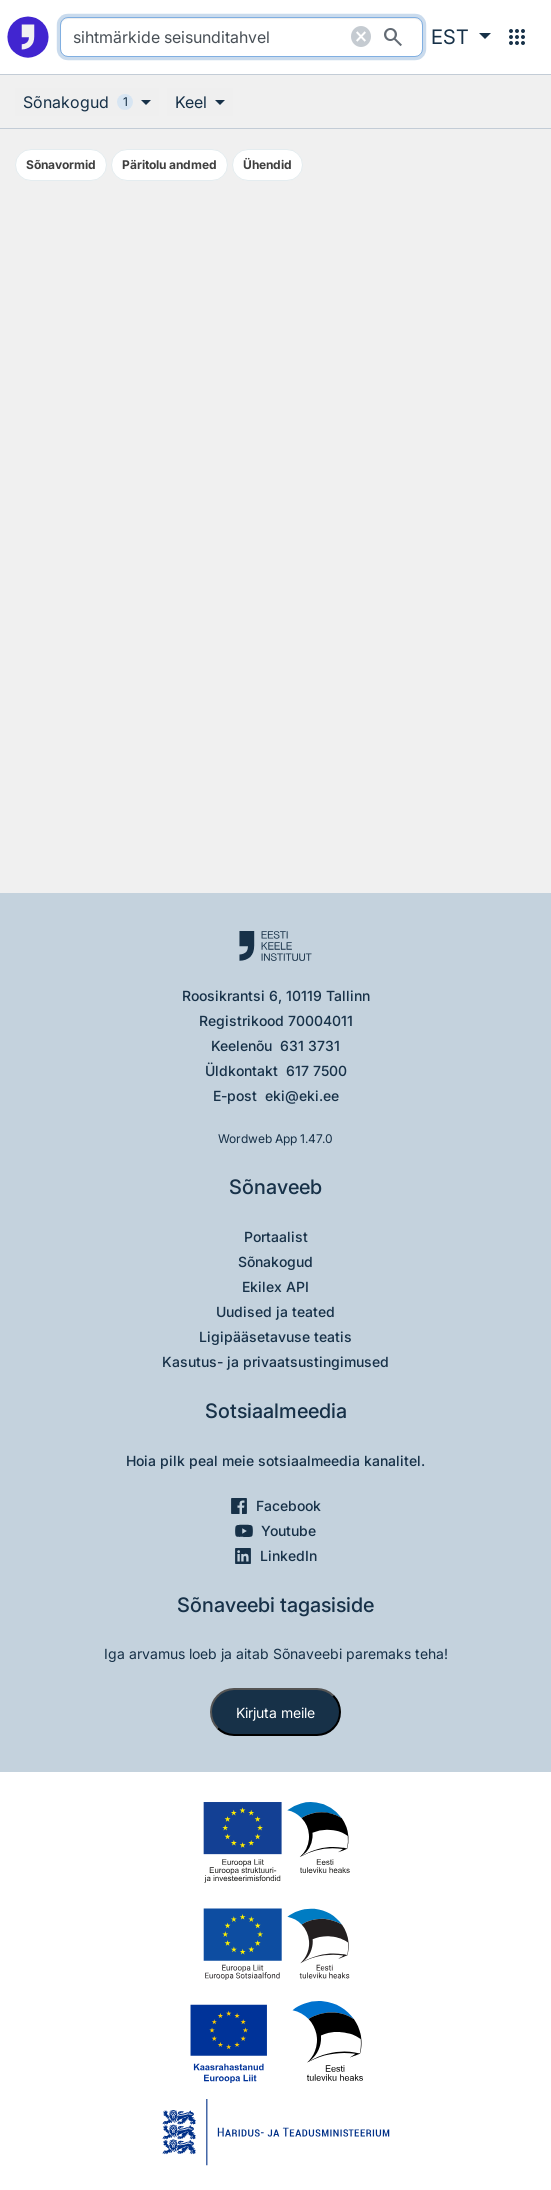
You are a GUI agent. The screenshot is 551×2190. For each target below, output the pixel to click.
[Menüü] (517, 37)
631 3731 (310, 1045)
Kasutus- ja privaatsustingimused (275, 1361)
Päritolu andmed (169, 164)
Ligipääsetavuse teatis (275, 1336)
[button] (461, 37)
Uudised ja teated (275, 1311)
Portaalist (276, 1236)
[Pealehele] (28, 37)
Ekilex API (275, 1286)
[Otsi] (393, 37)
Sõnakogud (275, 1261)
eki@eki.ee (302, 1095)
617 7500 (316, 1070)
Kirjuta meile (275, 1712)
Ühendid (267, 164)
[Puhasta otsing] (361, 37)
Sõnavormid (61, 164)
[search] (241, 37)
